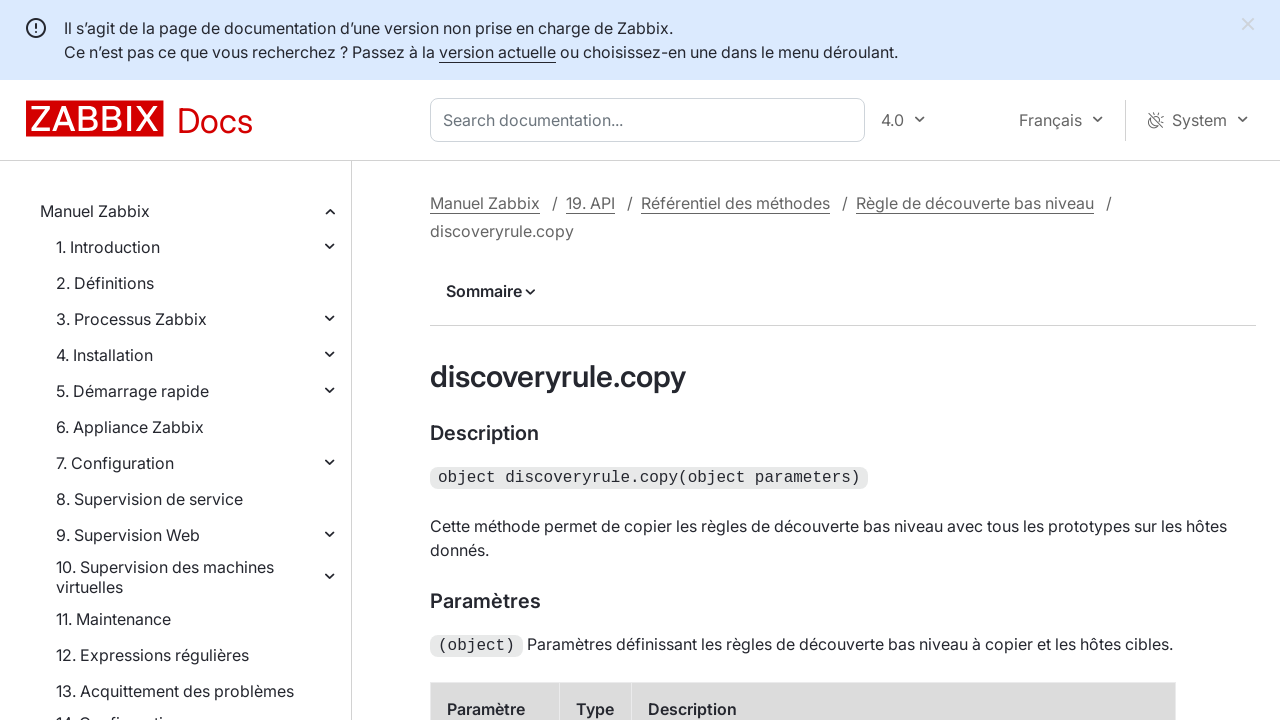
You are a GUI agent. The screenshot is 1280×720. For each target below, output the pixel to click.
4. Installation (104, 355)
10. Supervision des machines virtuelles (165, 577)
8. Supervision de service (149, 499)
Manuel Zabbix (95, 211)
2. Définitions (105, 283)
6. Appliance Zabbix (130, 427)
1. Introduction (108, 247)
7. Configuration (115, 463)
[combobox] (651, 120)
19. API (590, 203)
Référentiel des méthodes (735, 203)
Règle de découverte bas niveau (975, 203)
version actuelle (497, 52)
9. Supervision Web (128, 535)
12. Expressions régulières (152, 655)
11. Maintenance (113, 619)
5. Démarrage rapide (132, 391)
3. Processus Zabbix (131, 319)
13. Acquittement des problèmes (175, 691)
